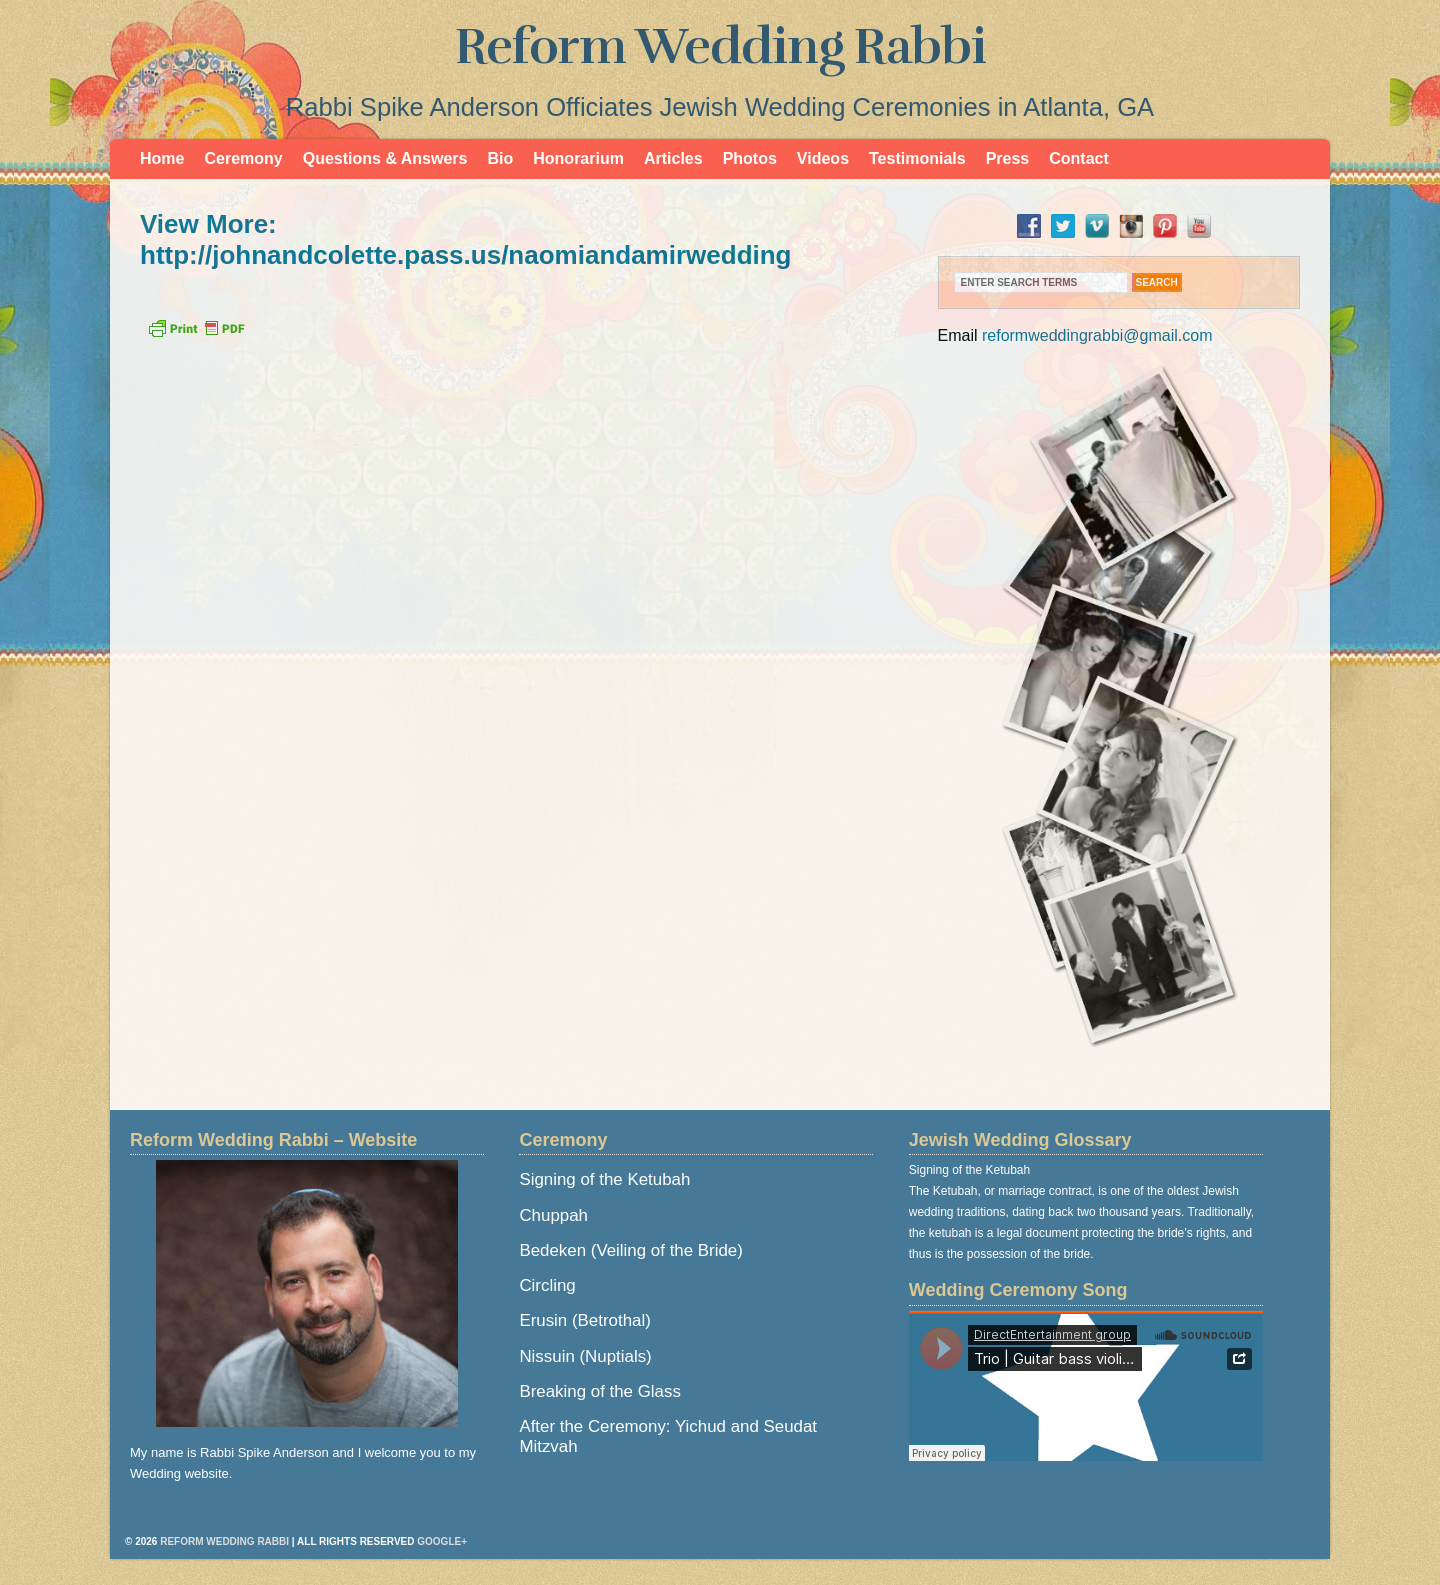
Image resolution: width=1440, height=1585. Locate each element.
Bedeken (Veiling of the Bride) (630, 1250)
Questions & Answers (385, 158)
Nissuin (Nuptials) (585, 1356)
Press (1008, 158)
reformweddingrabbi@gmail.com (1097, 335)
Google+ (442, 1541)
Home (162, 158)
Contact (1079, 158)
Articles (673, 158)
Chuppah (553, 1215)
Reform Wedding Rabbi (720, 47)
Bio (500, 158)
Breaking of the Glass (599, 1391)
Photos (750, 158)
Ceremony (243, 158)
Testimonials (917, 158)
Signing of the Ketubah (604, 1179)
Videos (823, 158)
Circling (547, 1285)
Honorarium (578, 158)
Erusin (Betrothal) (584, 1320)
